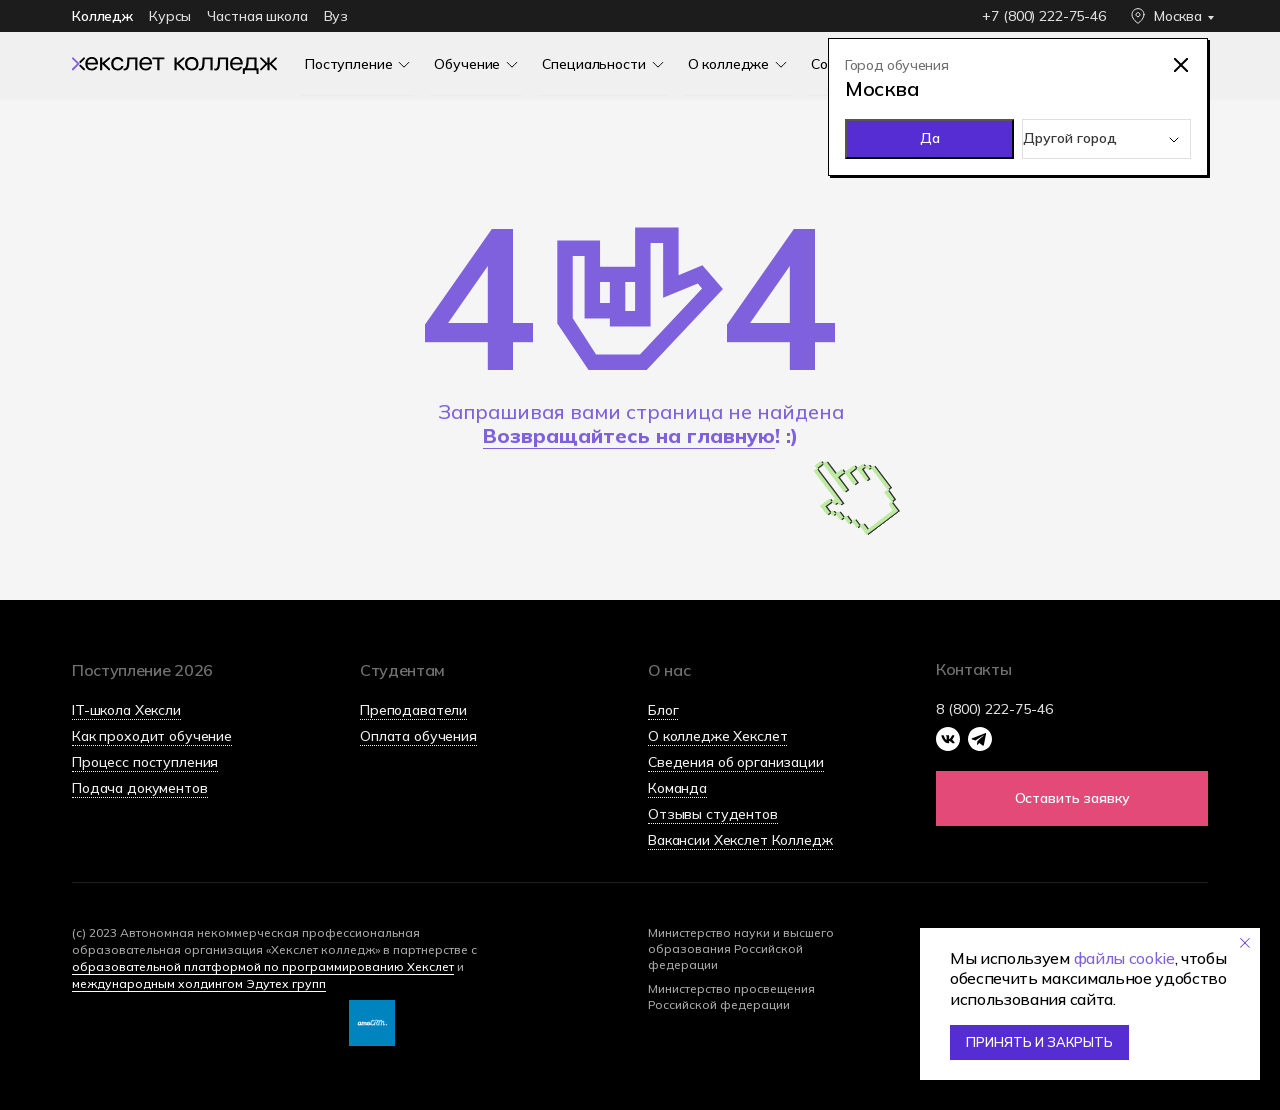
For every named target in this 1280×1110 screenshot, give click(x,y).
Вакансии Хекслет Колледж (740, 840)
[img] (174, 64)
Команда (677, 788)
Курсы (170, 16)
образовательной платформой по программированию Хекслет (263, 966)
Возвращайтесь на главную (629, 435)
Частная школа (257, 16)
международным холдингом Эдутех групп (199, 983)
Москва (1178, 16)
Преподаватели (413, 710)
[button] (1072, 798)
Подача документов (140, 788)
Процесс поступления (145, 762)
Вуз (336, 16)
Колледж (102, 16)
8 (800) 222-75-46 (994, 709)
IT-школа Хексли (126, 710)
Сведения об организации (736, 762)
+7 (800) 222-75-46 (1043, 16)
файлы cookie (1124, 958)
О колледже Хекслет (717, 736)
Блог (663, 710)
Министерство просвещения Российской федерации (731, 996)
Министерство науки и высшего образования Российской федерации (741, 948)
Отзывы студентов (713, 814)
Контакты (973, 669)
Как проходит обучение (152, 736)
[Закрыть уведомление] (1245, 943)
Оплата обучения (418, 736)
